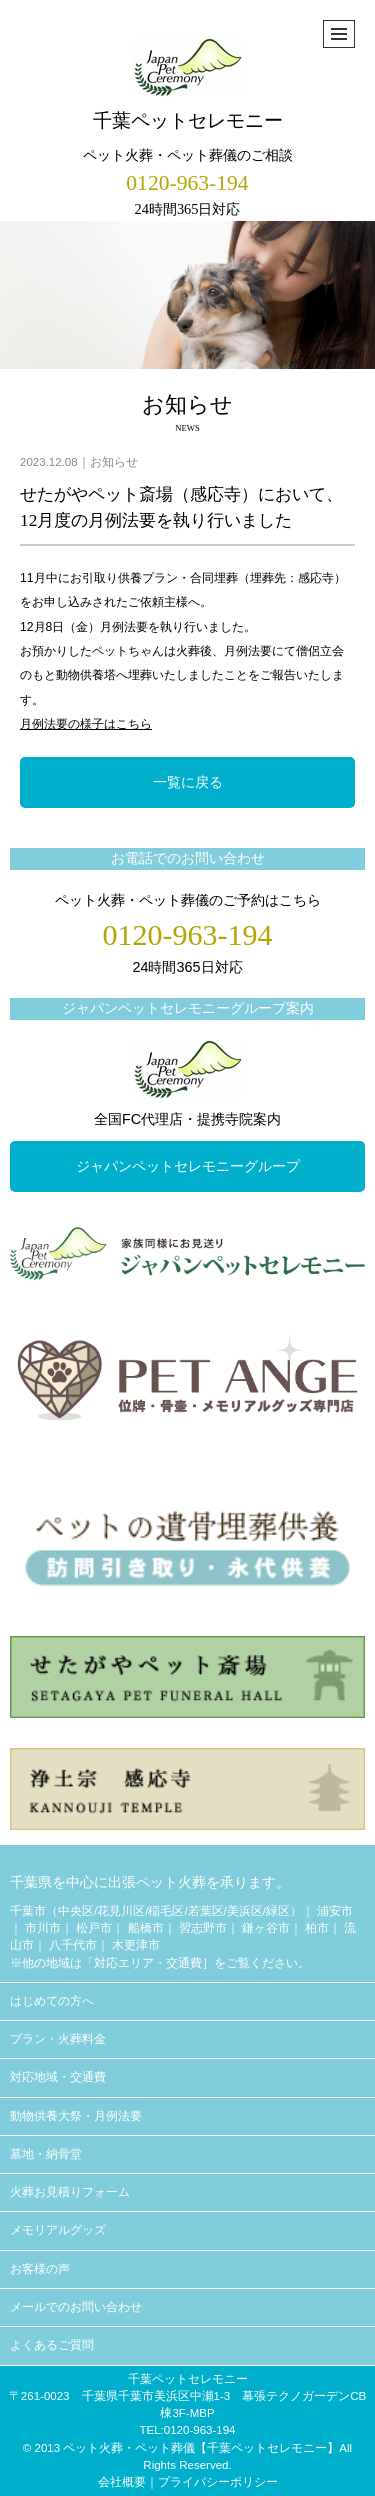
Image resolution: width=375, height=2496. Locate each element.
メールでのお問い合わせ (76, 2307)
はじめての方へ (52, 2001)
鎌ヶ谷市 (266, 1928)
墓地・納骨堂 (46, 2154)
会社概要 (122, 2482)
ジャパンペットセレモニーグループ (188, 1166)
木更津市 (136, 1945)
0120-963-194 (187, 183)
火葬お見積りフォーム (70, 2192)
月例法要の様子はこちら (86, 724)
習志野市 (203, 1928)
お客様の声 (40, 2269)
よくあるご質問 (52, 2345)
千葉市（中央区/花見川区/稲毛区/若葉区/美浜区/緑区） (156, 1911)
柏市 (317, 1928)
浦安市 (335, 1911)
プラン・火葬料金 (58, 2039)
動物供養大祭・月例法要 (76, 2116)
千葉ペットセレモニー (188, 84)
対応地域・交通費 (58, 2077)
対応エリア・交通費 (148, 1963)
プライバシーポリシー (218, 2482)
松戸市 (94, 1928)
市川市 (43, 1928)
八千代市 (73, 1945)
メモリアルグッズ (58, 2230)
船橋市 (146, 1928)
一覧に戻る (188, 782)
